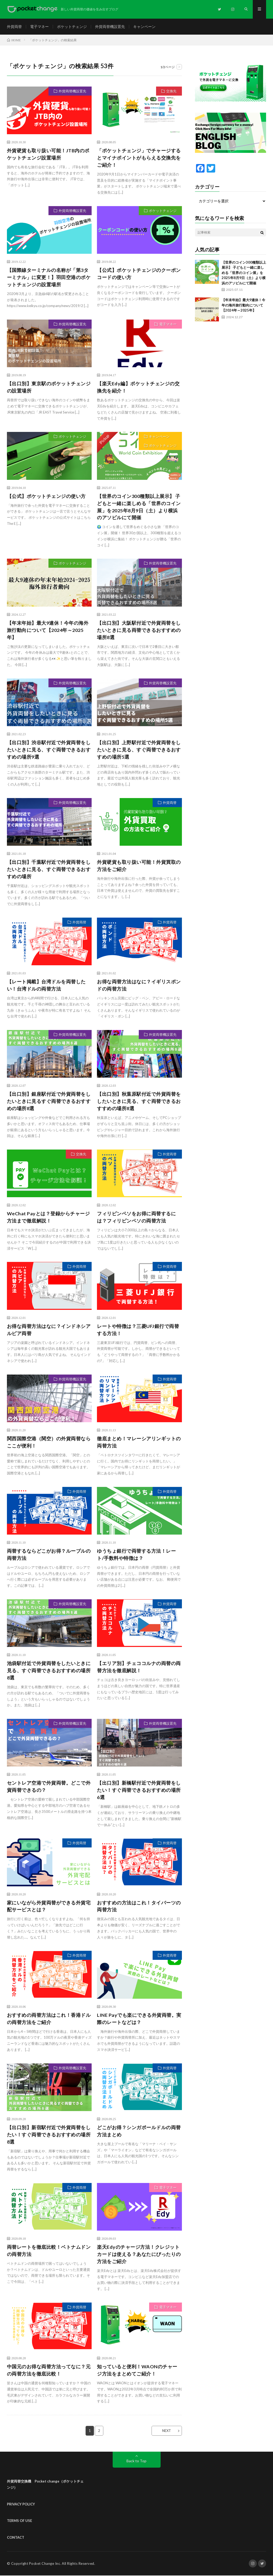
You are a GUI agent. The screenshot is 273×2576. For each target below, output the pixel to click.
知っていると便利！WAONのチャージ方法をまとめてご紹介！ (137, 2370)
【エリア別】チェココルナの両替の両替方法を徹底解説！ (139, 1667)
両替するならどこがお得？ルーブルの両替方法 (49, 1554)
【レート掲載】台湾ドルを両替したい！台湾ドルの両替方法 (46, 985)
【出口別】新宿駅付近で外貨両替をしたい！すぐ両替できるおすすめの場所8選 (49, 2135)
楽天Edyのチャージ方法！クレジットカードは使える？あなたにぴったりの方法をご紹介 (139, 2254)
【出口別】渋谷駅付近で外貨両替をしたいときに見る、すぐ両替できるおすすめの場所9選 (49, 750)
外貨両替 (14, 26)
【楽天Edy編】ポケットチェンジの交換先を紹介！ (138, 387)
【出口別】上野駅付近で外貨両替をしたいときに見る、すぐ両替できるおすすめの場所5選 (139, 750)
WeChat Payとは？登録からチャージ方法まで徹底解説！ (48, 1217)
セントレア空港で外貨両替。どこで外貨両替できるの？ (49, 1786)
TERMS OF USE (19, 2521)
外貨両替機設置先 (110, 26)
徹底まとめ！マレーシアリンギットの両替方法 (139, 1442)
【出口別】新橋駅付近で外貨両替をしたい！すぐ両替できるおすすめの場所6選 (139, 1790)
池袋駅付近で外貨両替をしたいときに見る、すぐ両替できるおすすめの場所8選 (49, 1671)
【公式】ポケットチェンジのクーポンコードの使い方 (139, 273)
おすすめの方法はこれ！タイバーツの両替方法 (139, 1906)
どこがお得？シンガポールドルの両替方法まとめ (139, 2131)
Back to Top (136, 2461)
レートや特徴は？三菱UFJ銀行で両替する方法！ (138, 1329)
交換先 (171, 91)
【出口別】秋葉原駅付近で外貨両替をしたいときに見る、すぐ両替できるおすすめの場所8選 (139, 1101)
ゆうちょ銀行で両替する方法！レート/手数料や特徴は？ (136, 1554)
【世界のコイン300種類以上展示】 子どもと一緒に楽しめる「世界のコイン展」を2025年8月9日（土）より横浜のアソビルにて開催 (139, 507)
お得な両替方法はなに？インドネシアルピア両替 (49, 1329)
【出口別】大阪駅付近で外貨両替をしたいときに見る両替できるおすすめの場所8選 (139, 630)
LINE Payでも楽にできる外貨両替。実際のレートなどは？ (139, 2018)
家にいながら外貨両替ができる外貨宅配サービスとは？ (49, 1906)
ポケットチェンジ (72, 26)
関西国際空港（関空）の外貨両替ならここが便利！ (49, 1442)
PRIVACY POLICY (21, 2504)
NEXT (166, 2431)
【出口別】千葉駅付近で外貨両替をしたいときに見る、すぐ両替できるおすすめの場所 (49, 869)
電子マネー (39, 26)
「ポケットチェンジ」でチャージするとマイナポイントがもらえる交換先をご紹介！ (139, 158)
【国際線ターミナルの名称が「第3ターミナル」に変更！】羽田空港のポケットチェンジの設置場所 (49, 277)
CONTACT (15, 2538)
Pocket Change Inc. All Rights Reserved (61, 2564)
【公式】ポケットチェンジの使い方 (46, 496)
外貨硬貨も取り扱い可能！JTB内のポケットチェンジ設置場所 (48, 154)
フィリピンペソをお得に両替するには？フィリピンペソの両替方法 (136, 1217)
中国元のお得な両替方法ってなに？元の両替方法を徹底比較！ (49, 2370)
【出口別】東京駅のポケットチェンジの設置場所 (49, 387)
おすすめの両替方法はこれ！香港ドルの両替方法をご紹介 (49, 2018)
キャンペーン (144, 26)
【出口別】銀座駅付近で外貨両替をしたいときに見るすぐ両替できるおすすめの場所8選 (49, 1101)
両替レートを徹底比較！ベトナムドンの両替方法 (49, 2251)
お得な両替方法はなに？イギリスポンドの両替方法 (139, 985)
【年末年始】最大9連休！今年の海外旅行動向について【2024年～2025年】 (48, 630)
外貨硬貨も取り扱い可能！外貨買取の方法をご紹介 (139, 865)
